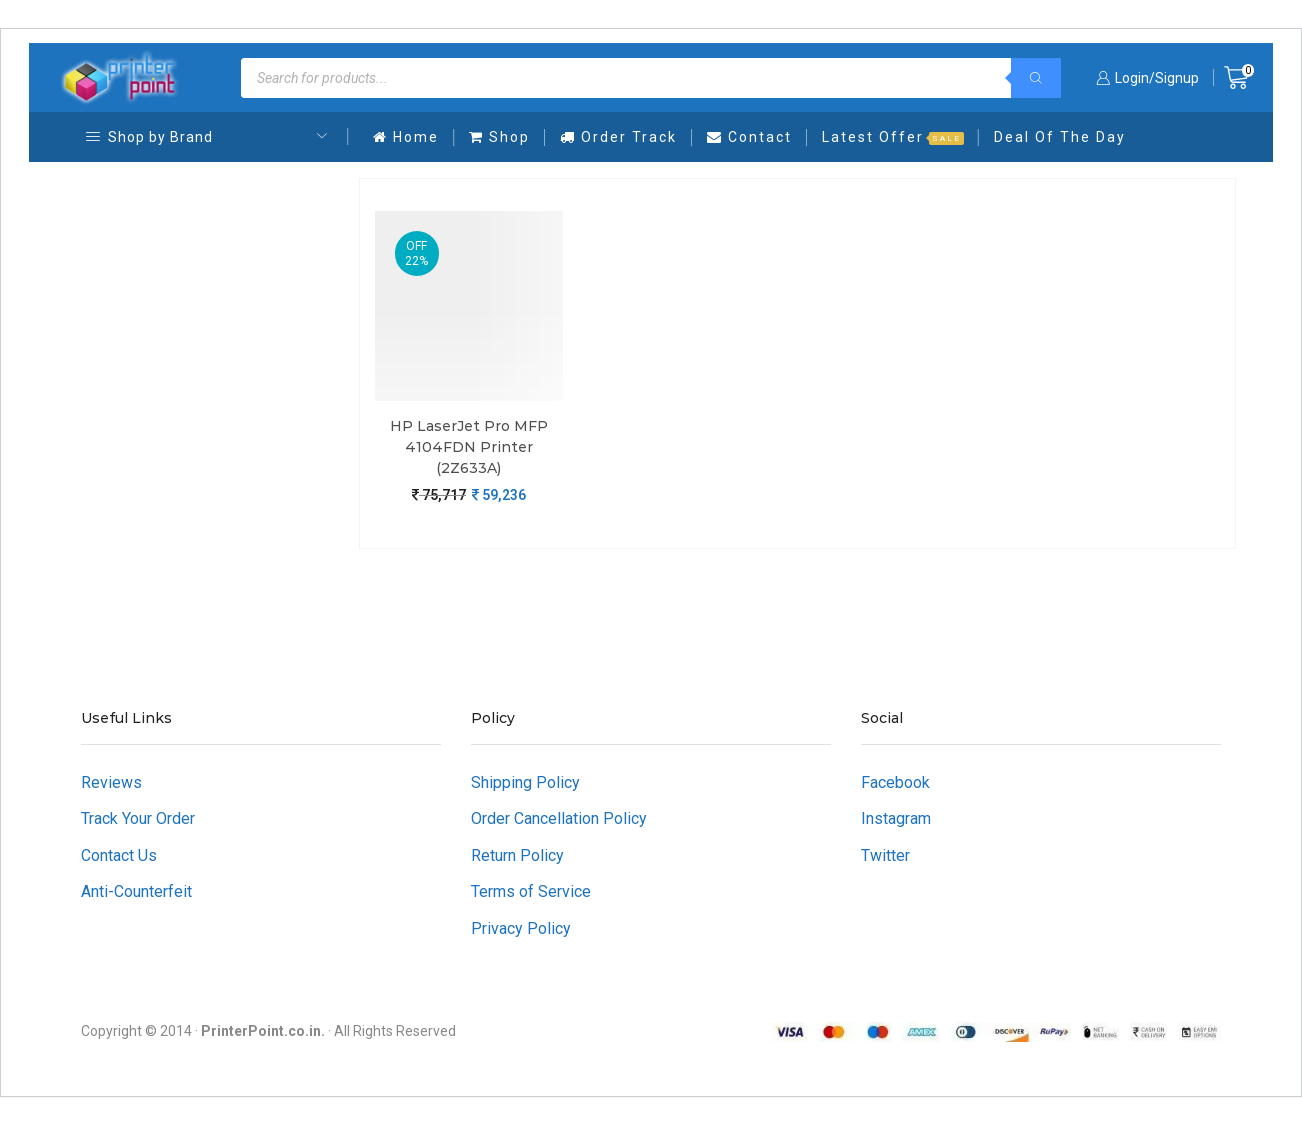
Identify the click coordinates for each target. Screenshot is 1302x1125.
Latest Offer (893, 137)
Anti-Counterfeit (136, 891)
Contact (749, 137)
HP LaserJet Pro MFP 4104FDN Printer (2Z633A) (469, 447)
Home (406, 137)
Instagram (896, 818)
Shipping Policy (525, 782)
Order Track (618, 137)
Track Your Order (138, 818)
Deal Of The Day (1060, 137)
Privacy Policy (521, 928)
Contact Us (119, 855)
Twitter (885, 855)
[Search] (1036, 78)
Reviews (111, 782)
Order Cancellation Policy (559, 818)
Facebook (895, 782)
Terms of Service (531, 891)
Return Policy (517, 855)
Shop (499, 137)
